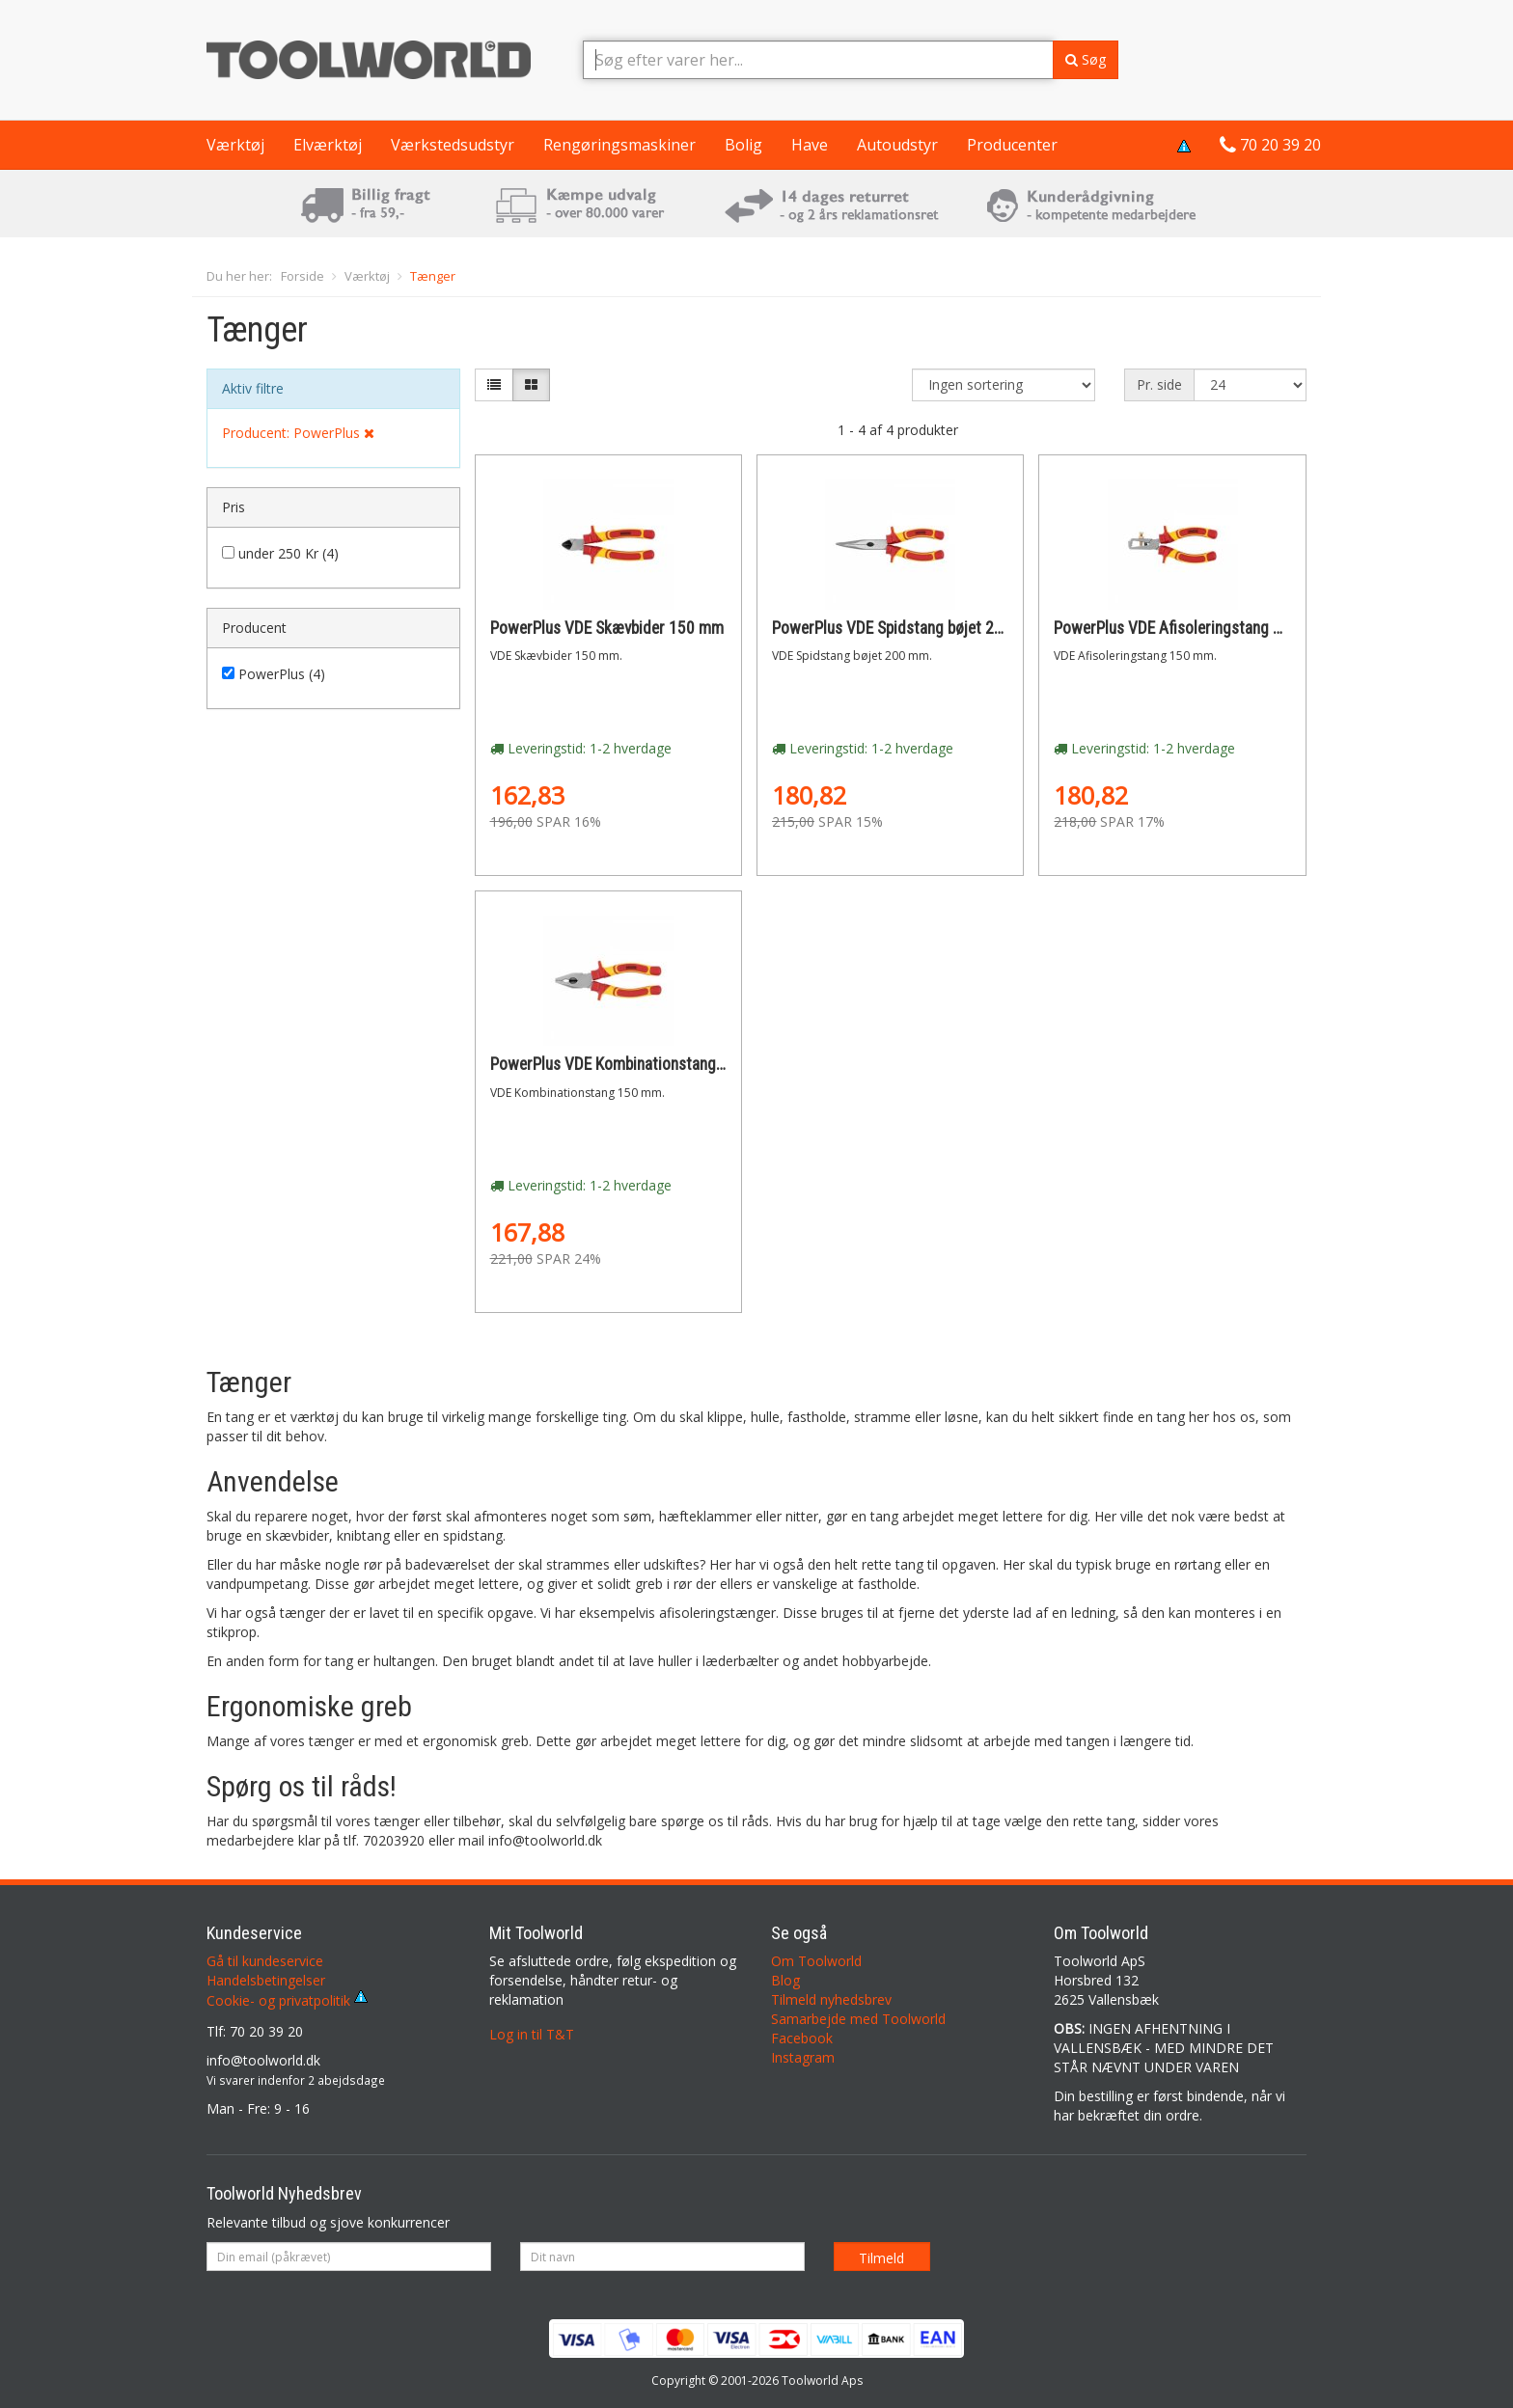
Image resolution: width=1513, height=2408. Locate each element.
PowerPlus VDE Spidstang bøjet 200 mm (906, 628)
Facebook (802, 2038)
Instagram (803, 2057)
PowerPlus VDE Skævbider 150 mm (607, 628)
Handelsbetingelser (265, 1980)
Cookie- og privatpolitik (287, 2000)
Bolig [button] (743, 144)
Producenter (1012, 144)
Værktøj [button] (235, 144)
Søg (1085, 59)
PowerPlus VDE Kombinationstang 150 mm (632, 1064)
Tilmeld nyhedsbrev (831, 1999)
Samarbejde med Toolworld (858, 2019)
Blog (785, 1980)
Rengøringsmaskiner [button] (619, 144)
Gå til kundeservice (264, 1961)
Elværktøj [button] (327, 144)
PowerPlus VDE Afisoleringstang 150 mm (1191, 628)
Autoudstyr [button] (897, 144)
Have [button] (809, 144)
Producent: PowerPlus (298, 433)
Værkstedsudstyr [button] (452, 144)
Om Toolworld (816, 1961)
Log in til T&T (531, 2034)
